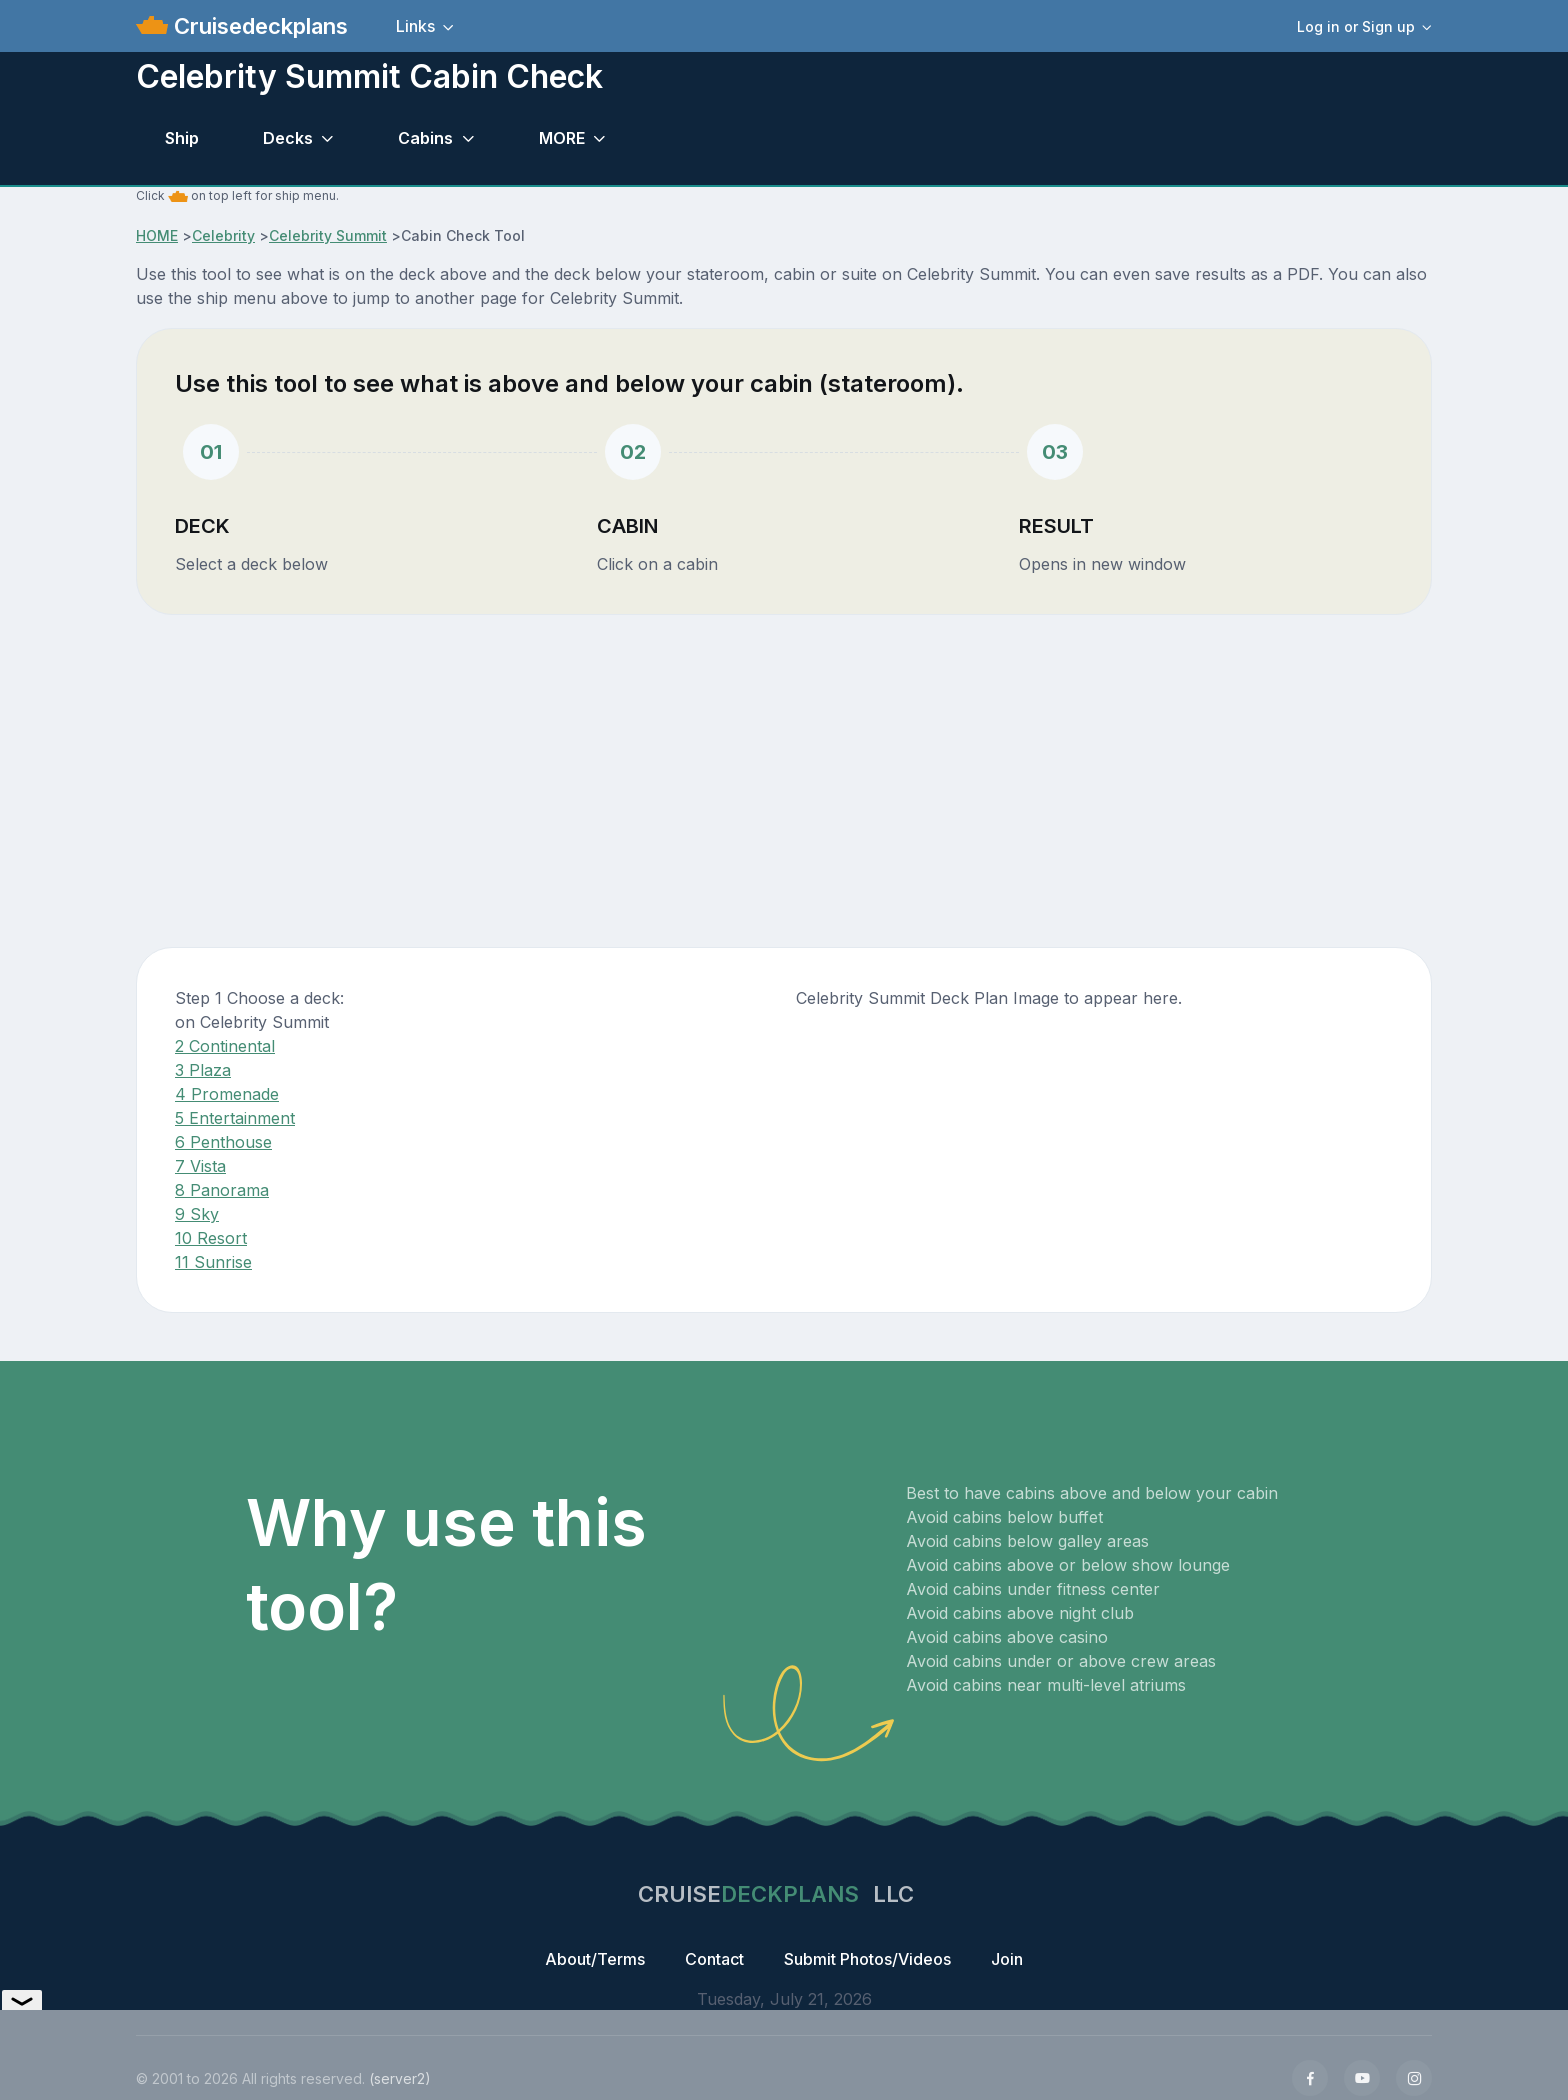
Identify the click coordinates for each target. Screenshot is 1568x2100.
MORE (562, 138)
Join (1007, 1959)
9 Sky (197, 1214)
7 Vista (200, 1166)
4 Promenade (227, 1094)
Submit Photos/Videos (867, 1959)
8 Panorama (222, 1190)
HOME (157, 235)
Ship (182, 138)
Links (415, 26)
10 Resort (211, 1238)
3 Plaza (203, 1070)
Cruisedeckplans (258, 26)
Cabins (425, 138)
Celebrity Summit (328, 235)
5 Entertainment (235, 1118)
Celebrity (223, 235)
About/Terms (595, 1959)
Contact (714, 1959)
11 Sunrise (213, 1262)
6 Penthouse (223, 1142)
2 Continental (225, 1046)
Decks (288, 138)
